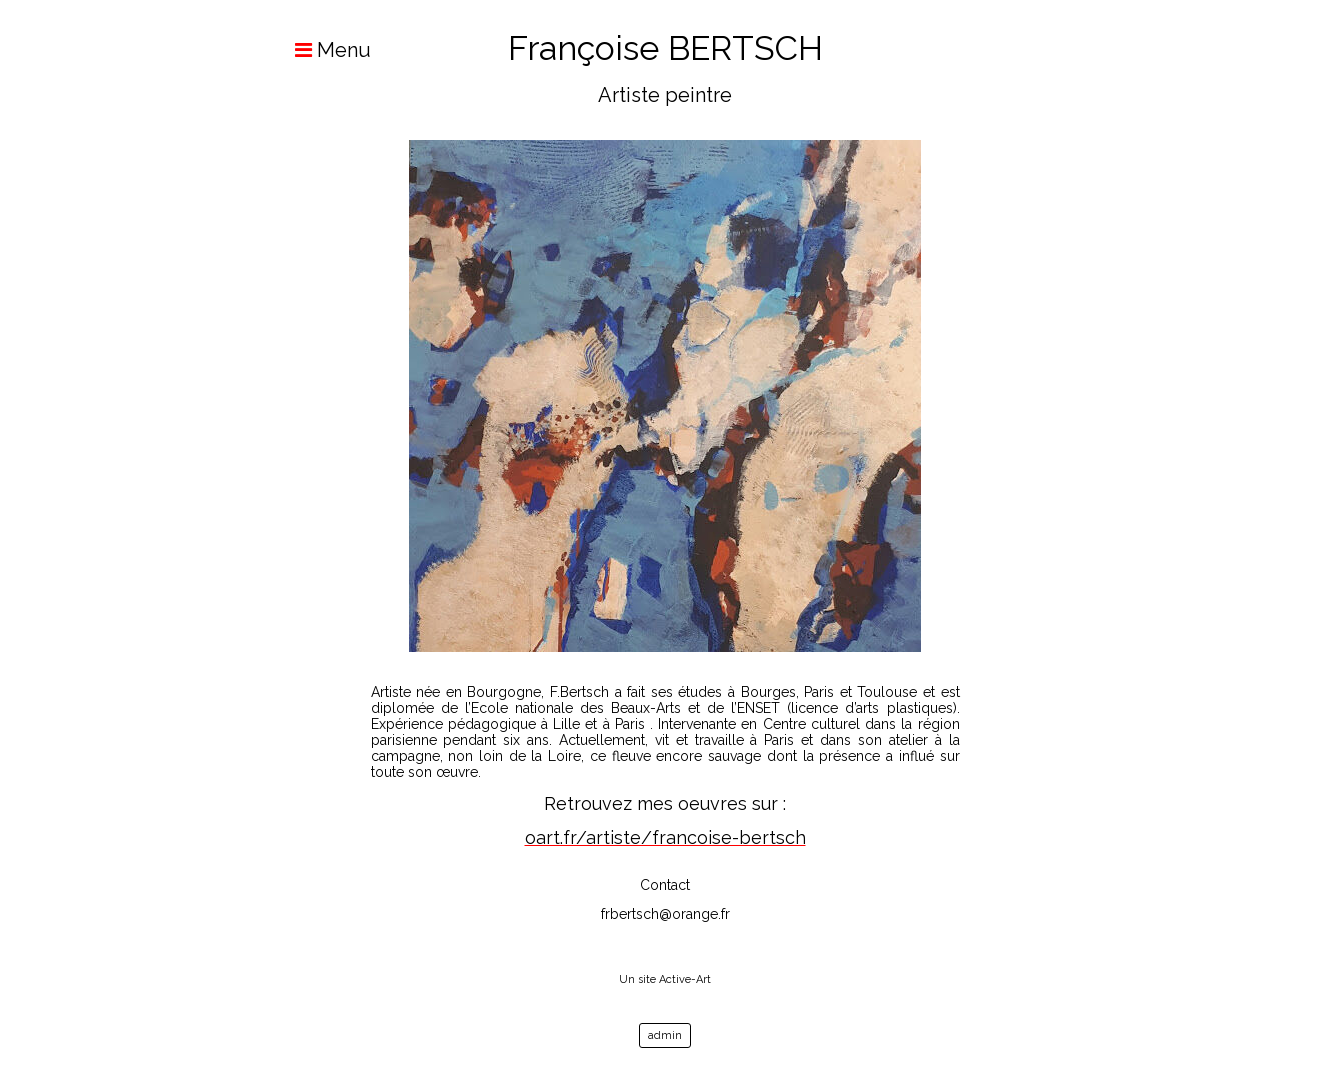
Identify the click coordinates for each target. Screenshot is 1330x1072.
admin (665, 1035)
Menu (323, 50)
